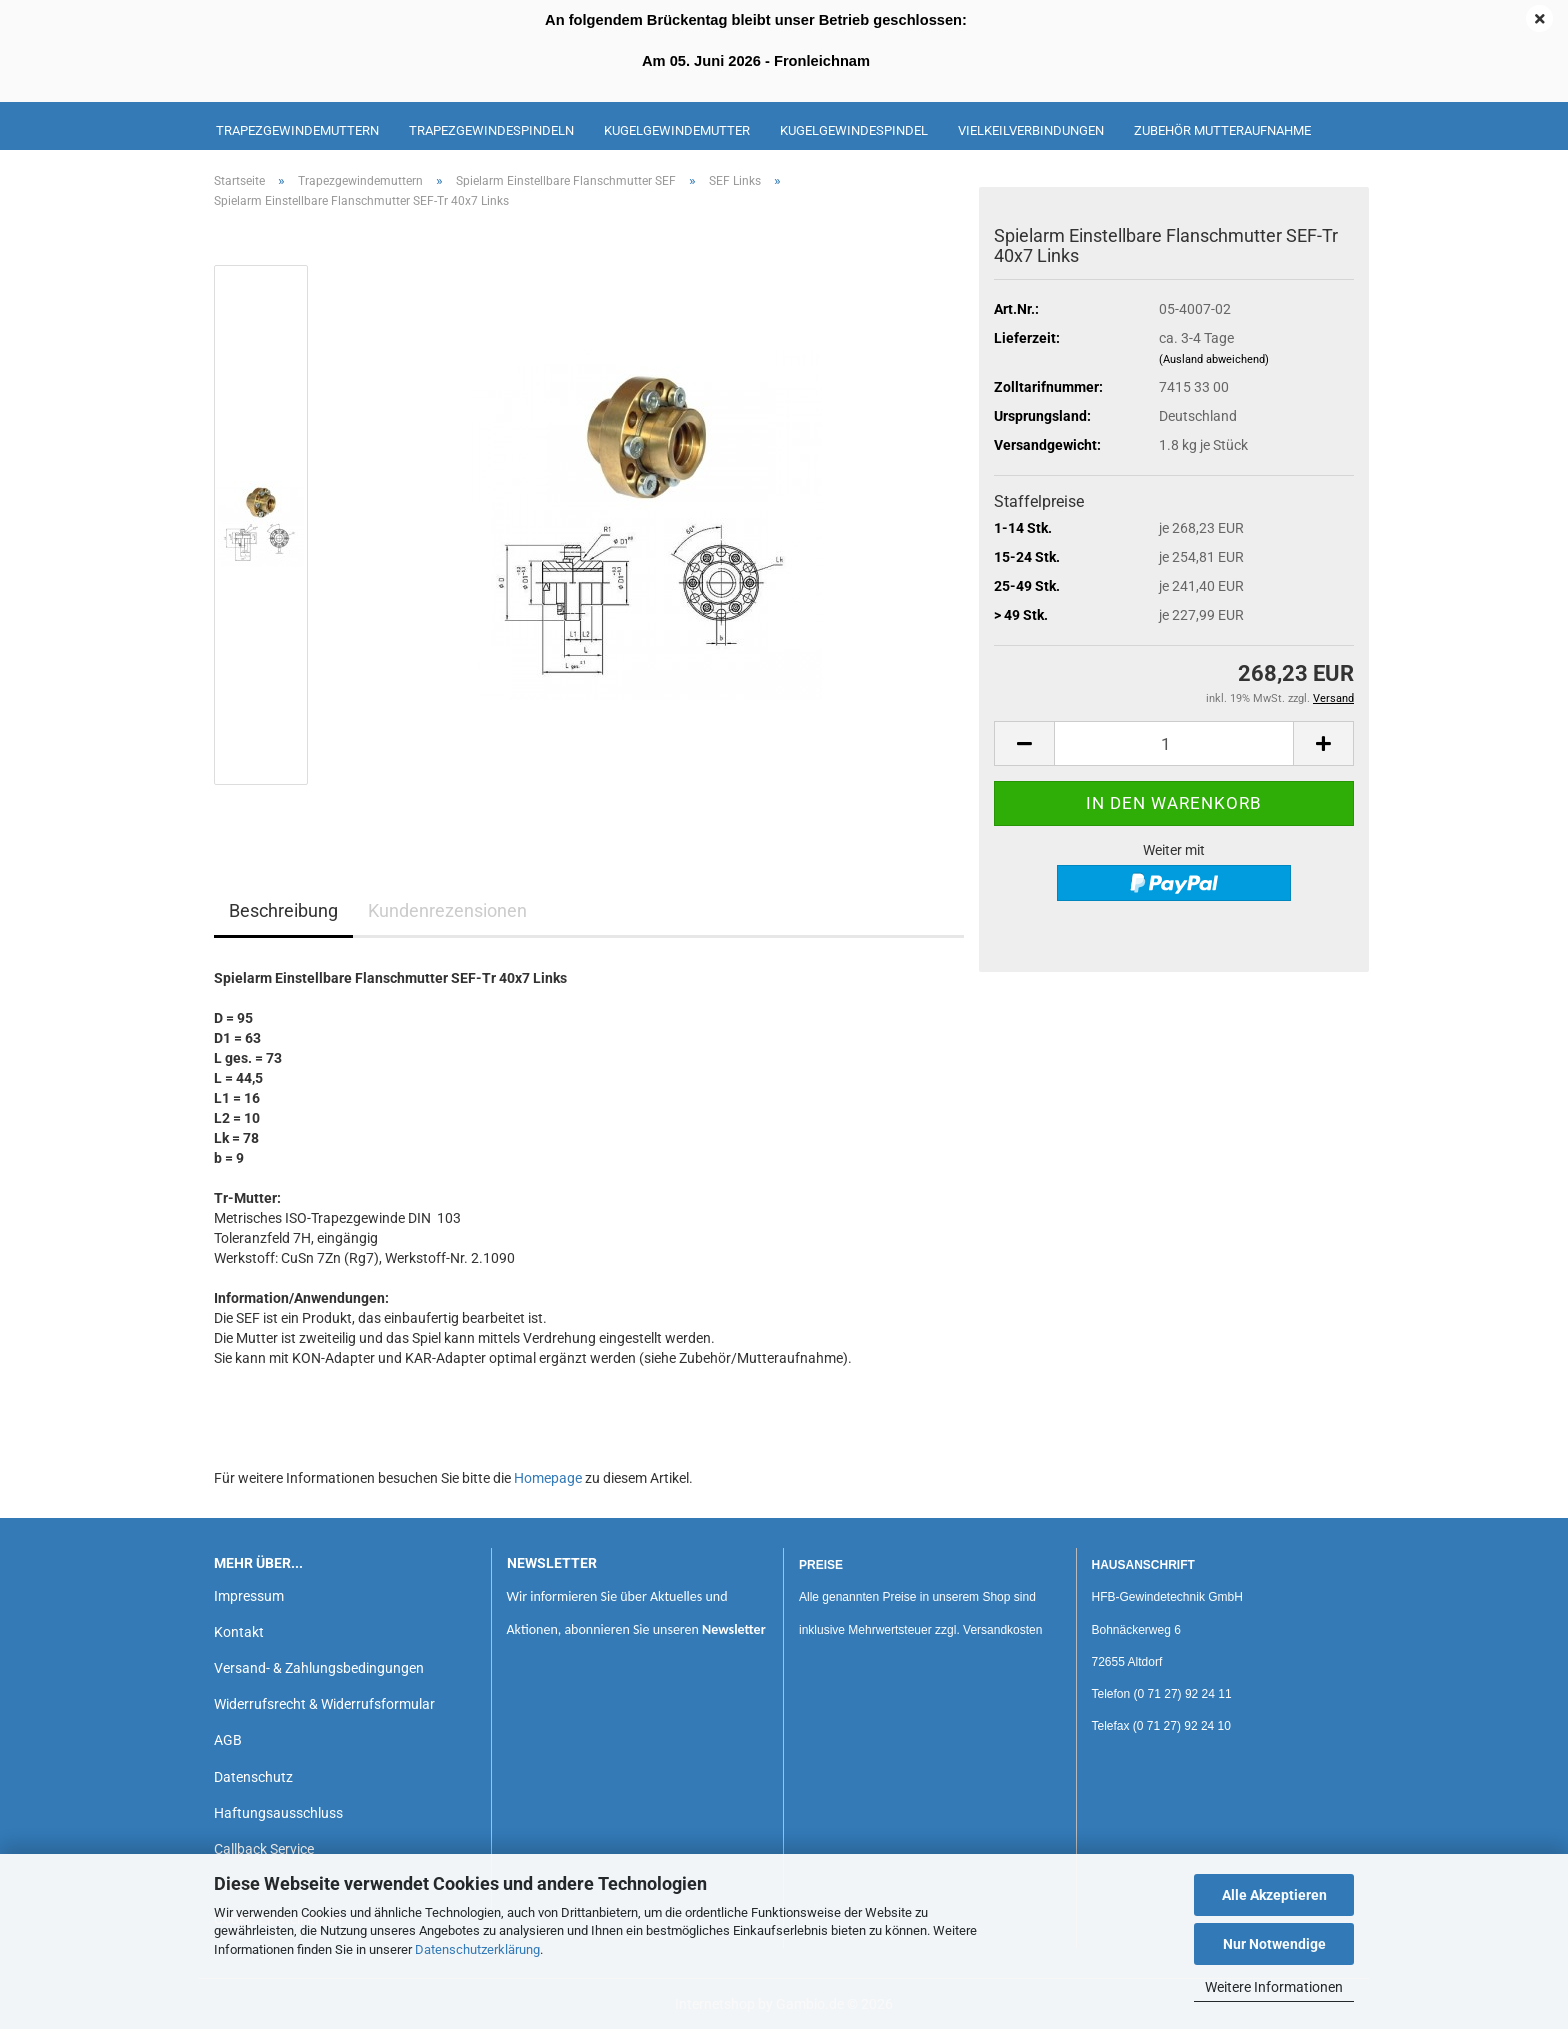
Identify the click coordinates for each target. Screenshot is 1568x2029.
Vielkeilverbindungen (1031, 130)
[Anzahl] (1174, 743)
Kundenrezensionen (447, 910)
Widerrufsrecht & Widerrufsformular (324, 1704)
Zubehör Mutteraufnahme (1222, 130)
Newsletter (734, 1629)
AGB (228, 1740)
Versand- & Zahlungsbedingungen (319, 1668)
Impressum (249, 1596)
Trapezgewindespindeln (491, 130)
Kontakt (239, 1632)
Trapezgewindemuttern (297, 130)
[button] (1024, 743)
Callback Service (264, 1849)
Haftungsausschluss (278, 1813)
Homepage (548, 1478)
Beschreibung (283, 910)
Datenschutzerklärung (477, 1949)
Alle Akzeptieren (1274, 1895)
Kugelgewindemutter (677, 130)
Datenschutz (253, 1777)
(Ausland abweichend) (1214, 359)
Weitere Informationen (1274, 1987)
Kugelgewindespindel (854, 130)
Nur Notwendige (1274, 1944)
